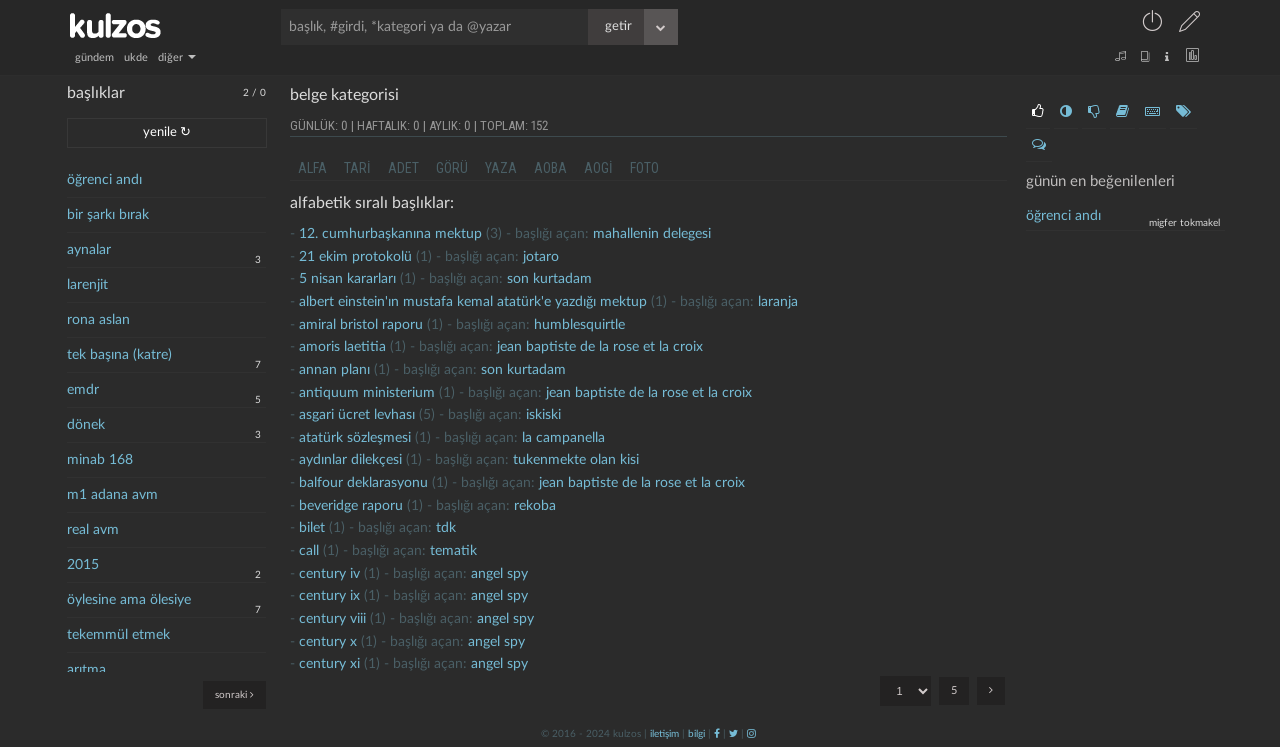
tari (357, 168)
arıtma (86, 670)
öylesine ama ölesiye (129, 600)
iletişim (664, 734)
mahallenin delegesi (652, 234)
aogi (598, 168)
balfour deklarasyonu (363, 483)
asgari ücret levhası (357, 415)
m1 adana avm (112, 495)
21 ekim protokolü (355, 257)
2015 (83, 565)
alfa (312, 168)
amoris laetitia (342, 347)
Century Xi (329, 664)
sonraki (234, 694)
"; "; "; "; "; (905, 691)
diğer (177, 57)
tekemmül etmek (118, 635)
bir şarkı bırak (108, 215)
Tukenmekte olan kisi (576, 460)
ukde (136, 57)
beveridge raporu (351, 506)
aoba (550, 168)
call (309, 551)
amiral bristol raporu (361, 325)
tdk (446, 528)
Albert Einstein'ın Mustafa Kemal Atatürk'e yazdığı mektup (473, 302)
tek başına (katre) (119, 355)
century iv (329, 574)
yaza (501, 168)
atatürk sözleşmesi (355, 438)
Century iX (329, 596)
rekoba (535, 506)
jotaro (541, 257)
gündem (94, 57)
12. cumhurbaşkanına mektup (390, 234)
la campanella (563, 438)
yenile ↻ (167, 132)
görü (452, 168)
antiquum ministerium (367, 393)
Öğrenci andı (1063, 216)
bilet (312, 528)
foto (644, 168)
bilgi (696, 734)
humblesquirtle (579, 325)
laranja (778, 302)
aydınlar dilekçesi (350, 460)
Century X (328, 642)
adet (403, 168)
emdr (83, 390)
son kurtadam (549, 279)
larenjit (87, 285)
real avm (93, 530)
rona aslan (98, 320)
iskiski (543, 415)
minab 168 (100, 460)
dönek (86, 425)
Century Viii (332, 619)
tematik (453, 551)
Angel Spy (499, 574)
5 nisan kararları (347, 279)
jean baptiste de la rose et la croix (600, 347)
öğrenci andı (104, 180)
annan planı (334, 370)
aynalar (89, 250)
